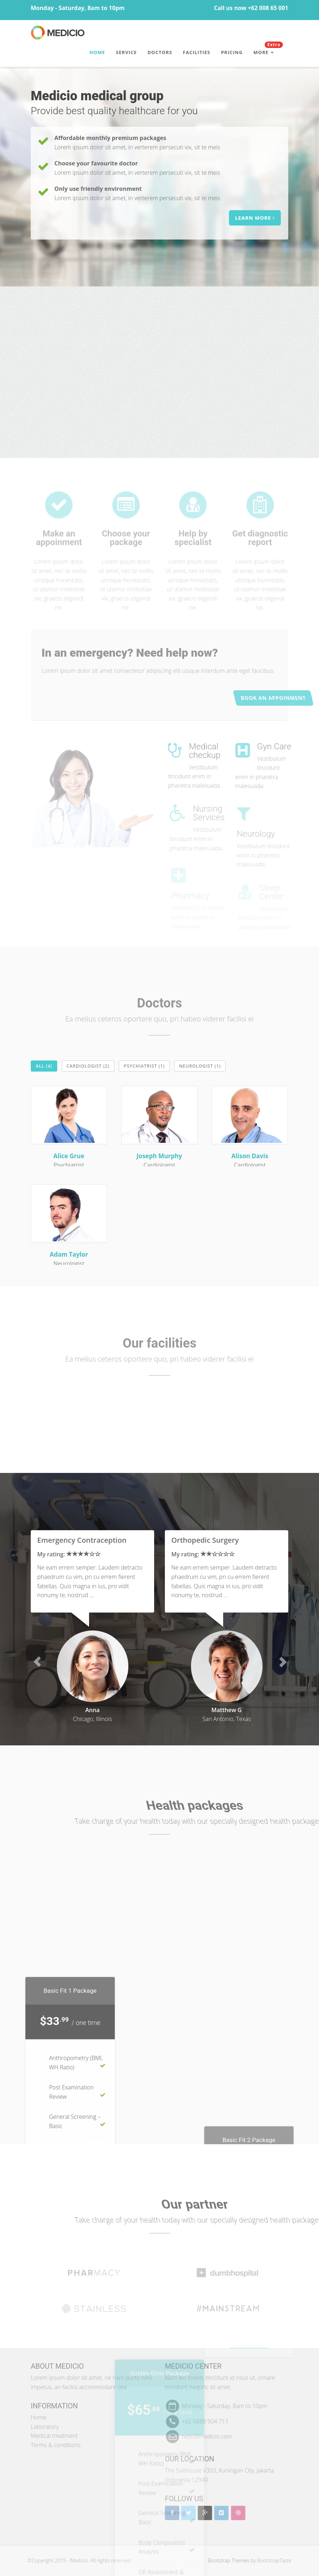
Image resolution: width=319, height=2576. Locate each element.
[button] (37, 1662)
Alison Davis (249, 1156)
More (268, 49)
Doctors (159, 52)
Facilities (196, 52)
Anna (92, 1710)
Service (126, 52)
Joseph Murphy (159, 1156)
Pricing (232, 52)
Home (97, 52)
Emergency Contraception (82, 1540)
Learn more (257, 217)
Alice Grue (68, 1156)
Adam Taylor (69, 1254)
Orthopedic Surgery (205, 1540)
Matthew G (226, 1710)
